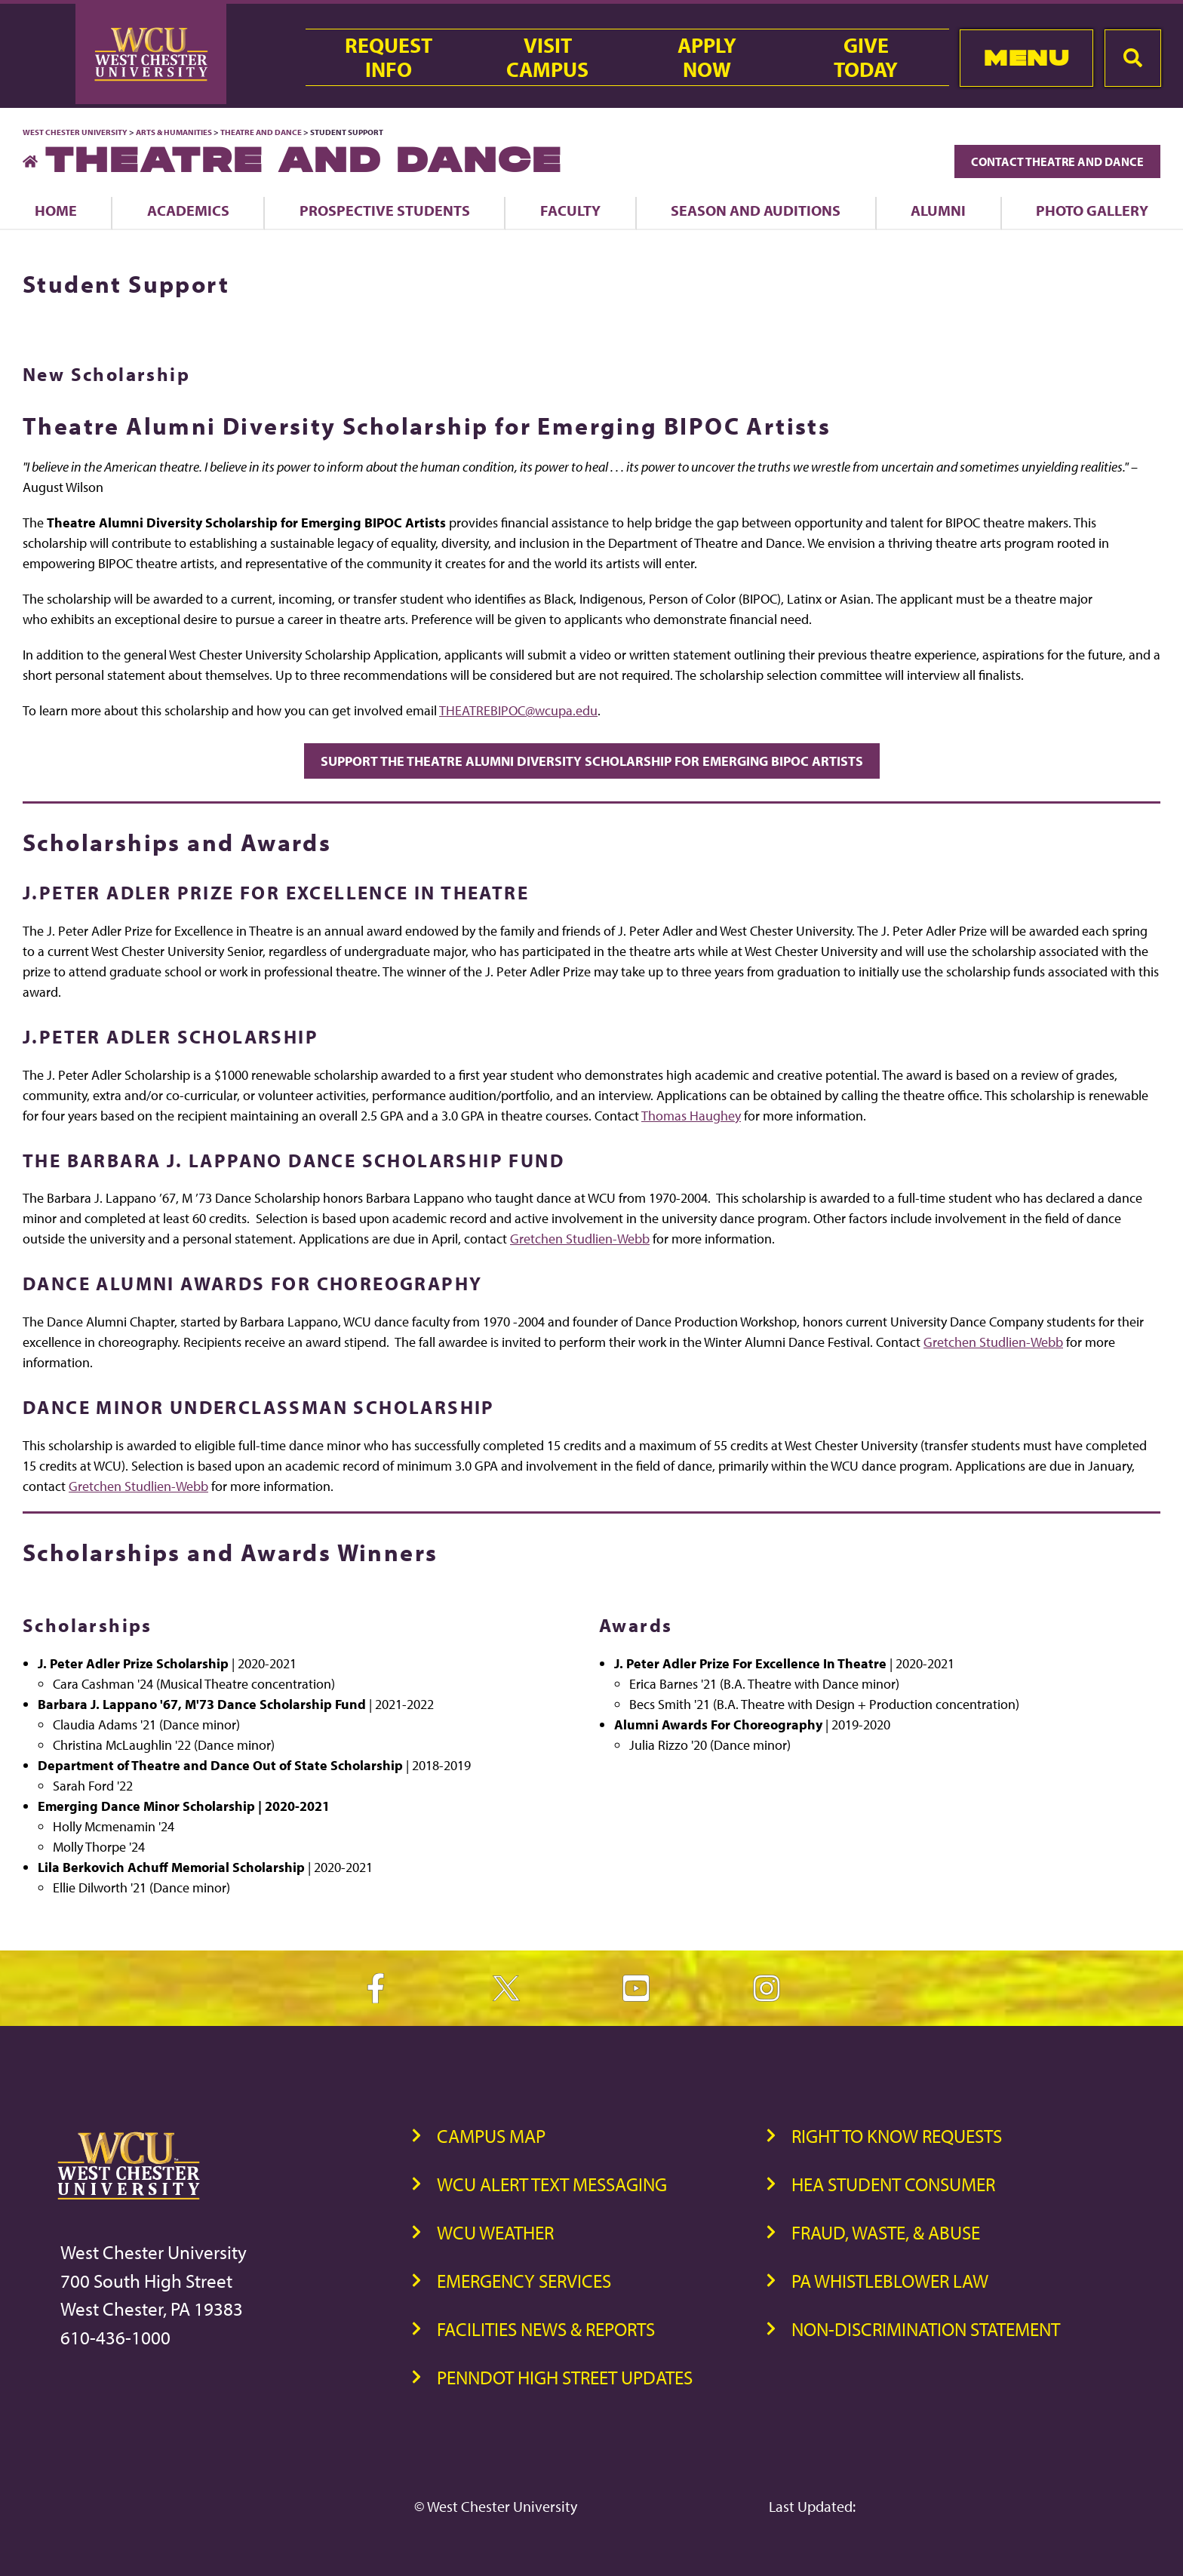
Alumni (938, 210)
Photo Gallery (1092, 210)
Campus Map (491, 2135)
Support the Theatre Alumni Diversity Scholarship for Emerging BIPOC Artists (592, 761)
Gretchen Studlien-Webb (580, 1238)
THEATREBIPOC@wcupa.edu (518, 710)
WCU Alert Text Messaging (552, 2184)
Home (56, 210)
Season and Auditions (755, 210)
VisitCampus (547, 57)
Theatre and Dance (261, 132)
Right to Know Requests (896, 2135)
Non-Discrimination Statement (925, 2329)
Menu (1026, 58)
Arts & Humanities (174, 132)
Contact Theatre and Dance (1057, 161)
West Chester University (75, 132)
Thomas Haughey (691, 1115)
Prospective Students (385, 210)
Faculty (570, 210)
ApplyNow (707, 57)
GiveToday (866, 57)
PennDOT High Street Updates (565, 2377)
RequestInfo (388, 57)
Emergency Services (524, 2280)
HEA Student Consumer (893, 2184)
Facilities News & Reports (546, 2329)
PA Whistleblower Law (889, 2280)
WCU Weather (495, 2232)
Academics (188, 210)
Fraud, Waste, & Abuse (885, 2232)
